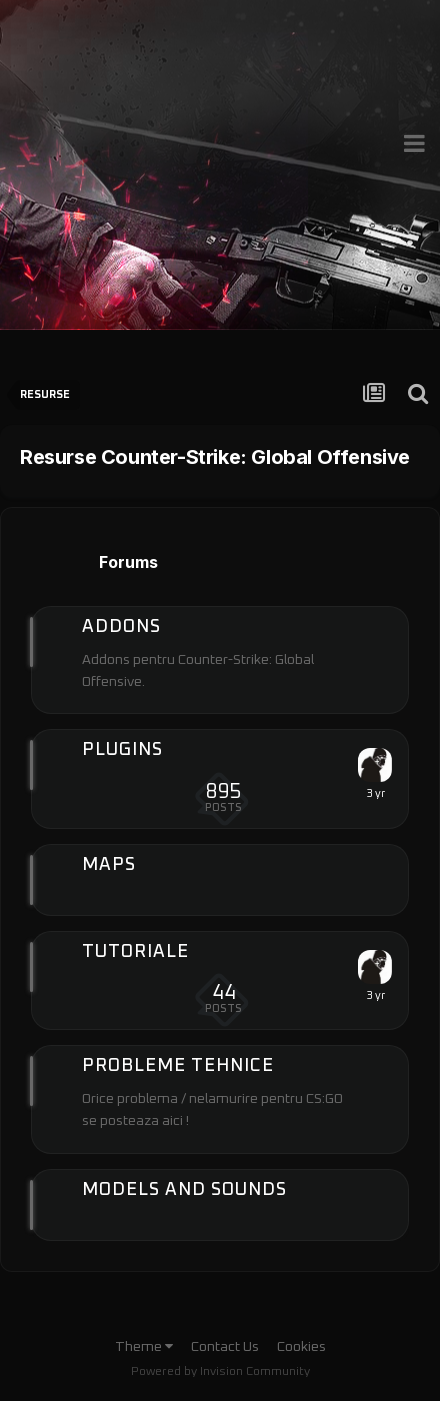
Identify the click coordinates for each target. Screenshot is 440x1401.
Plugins (122, 750)
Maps (109, 865)
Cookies (301, 1347)
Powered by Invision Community (220, 1372)
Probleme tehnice (178, 1066)
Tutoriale (135, 952)
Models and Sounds (184, 1190)
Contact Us (225, 1347)
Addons (121, 627)
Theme (144, 1347)
